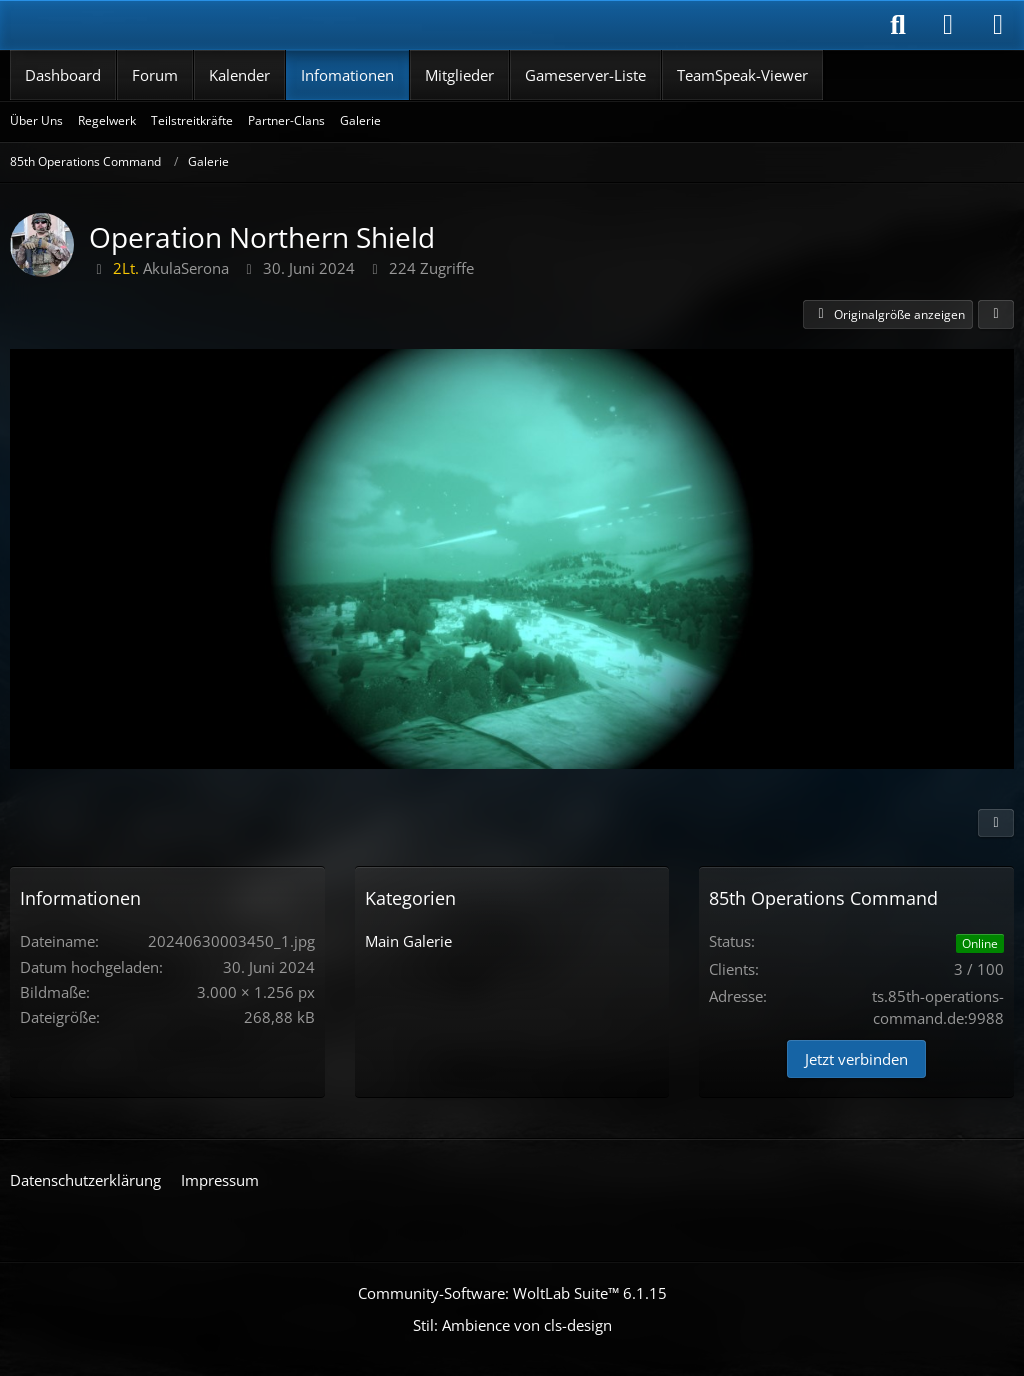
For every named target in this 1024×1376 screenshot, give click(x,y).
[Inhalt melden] (996, 823)
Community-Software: (512, 1293)
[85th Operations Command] (130, 25)
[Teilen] (996, 315)
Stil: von (512, 1325)
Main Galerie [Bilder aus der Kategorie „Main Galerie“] (408, 941)
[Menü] (998, 25)
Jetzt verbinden (856, 1059)
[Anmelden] (948, 25)
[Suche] (898, 25)
